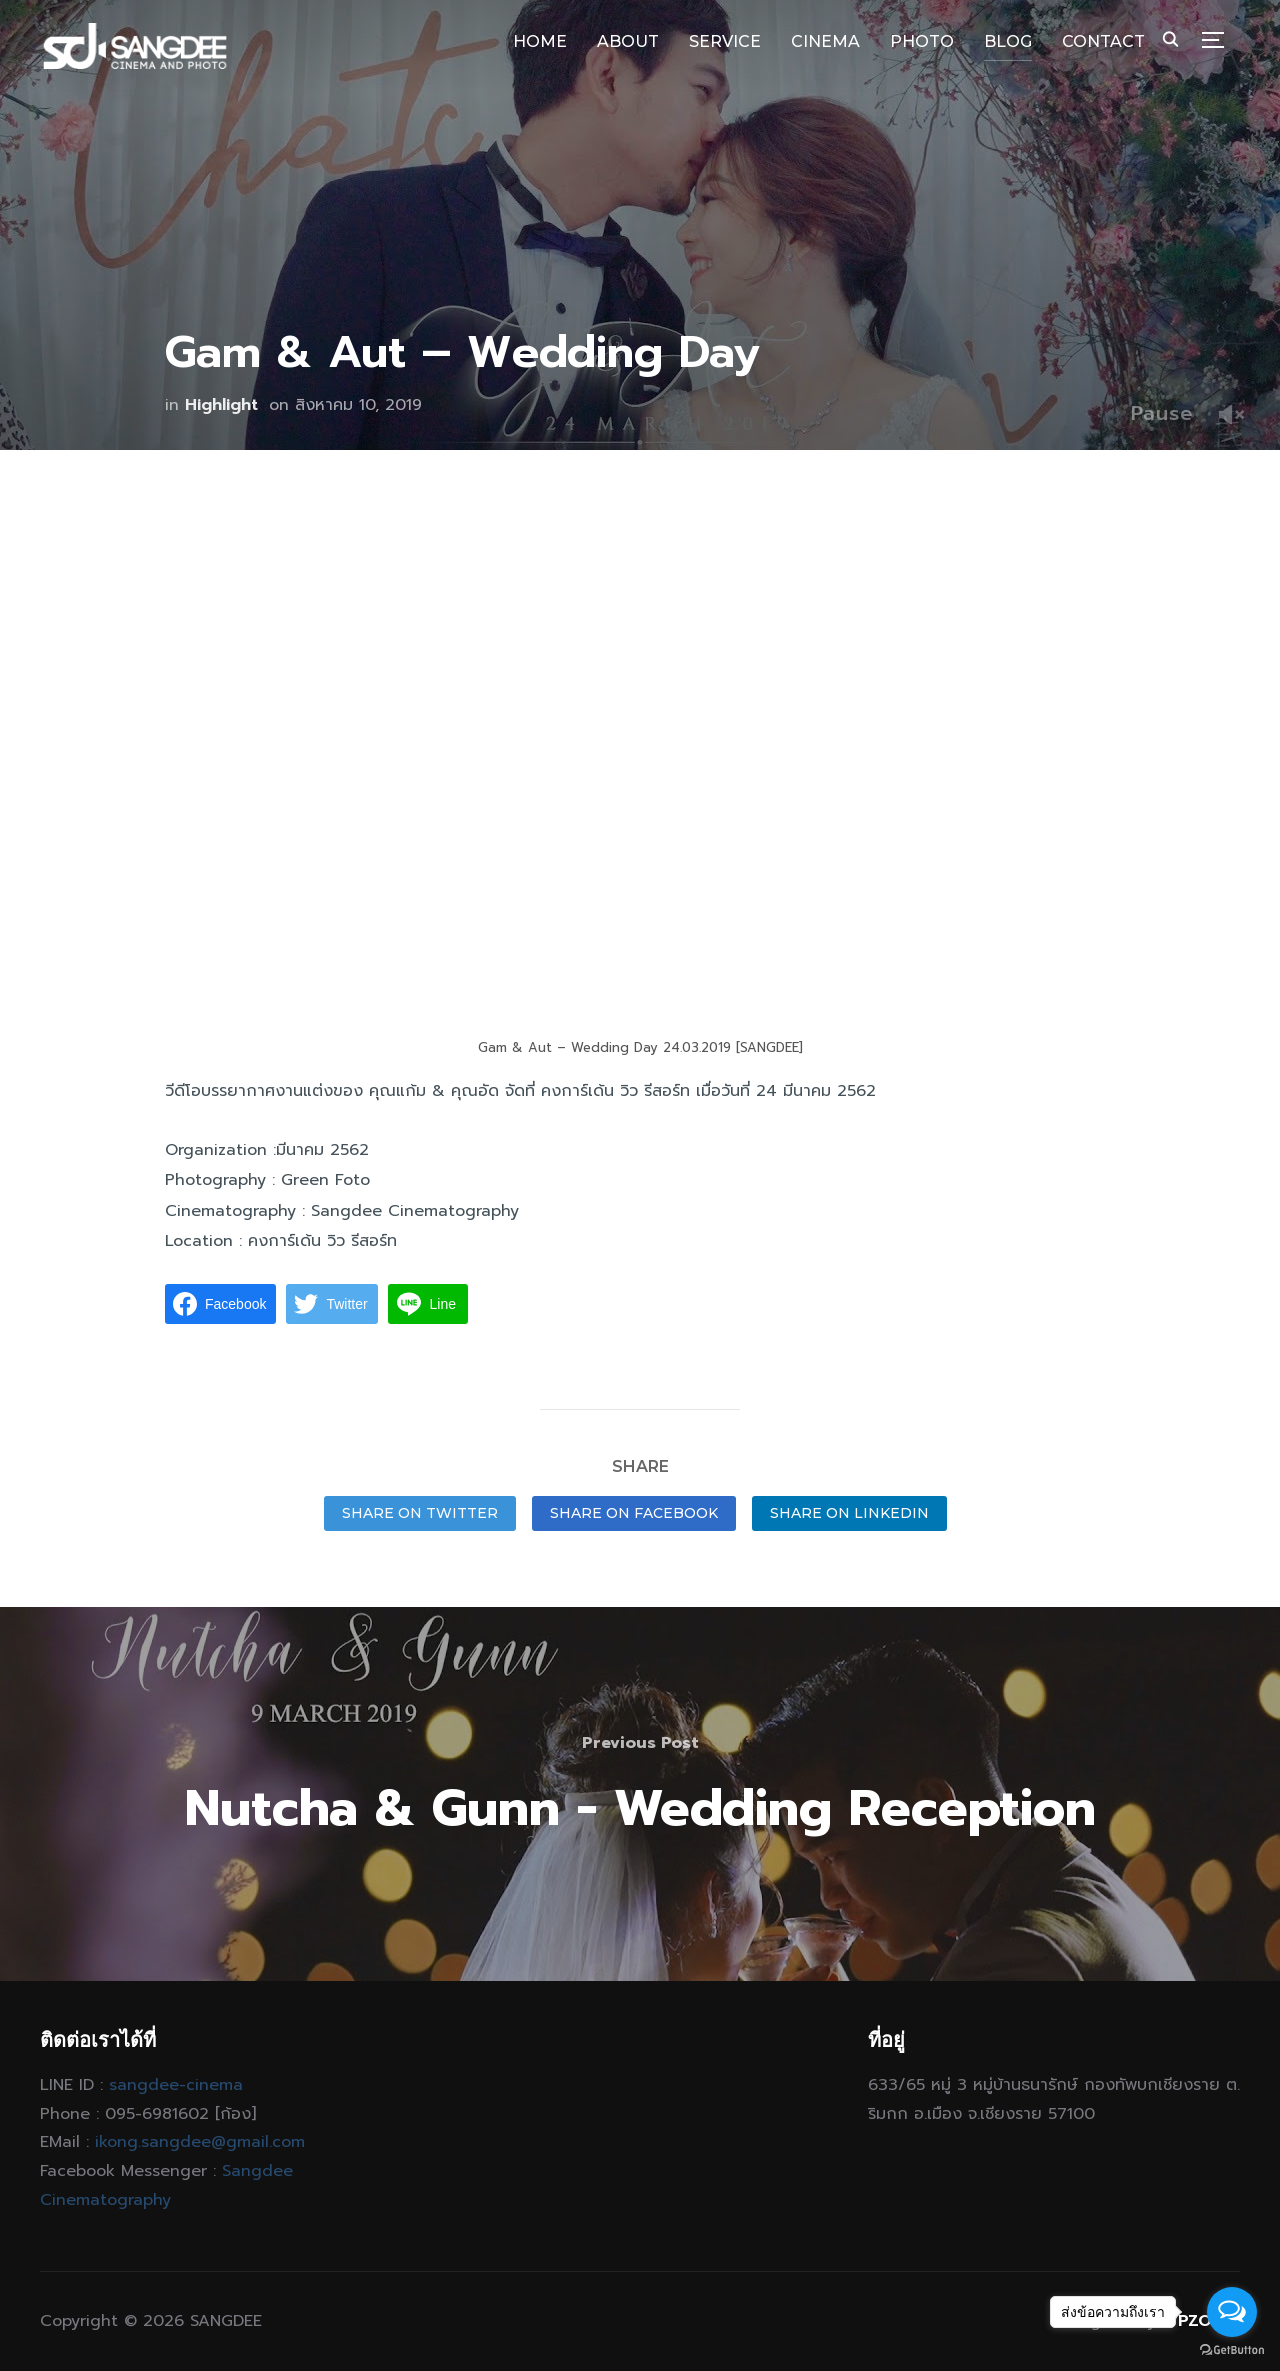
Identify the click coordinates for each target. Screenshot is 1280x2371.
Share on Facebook (634, 1513)
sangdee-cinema (176, 2085)
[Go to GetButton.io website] (1232, 2350)
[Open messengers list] (1232, 2312)
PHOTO (922, 41)
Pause (1162, 413)
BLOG (1008, 41)
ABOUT (628, 41)
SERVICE (725, 41)
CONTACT (1103, 41)
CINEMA (825, 41)
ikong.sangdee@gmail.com (200, 2142)
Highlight (221, 405)
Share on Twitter (420, 1513)
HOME (540, 41)
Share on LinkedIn (849, 1513)
